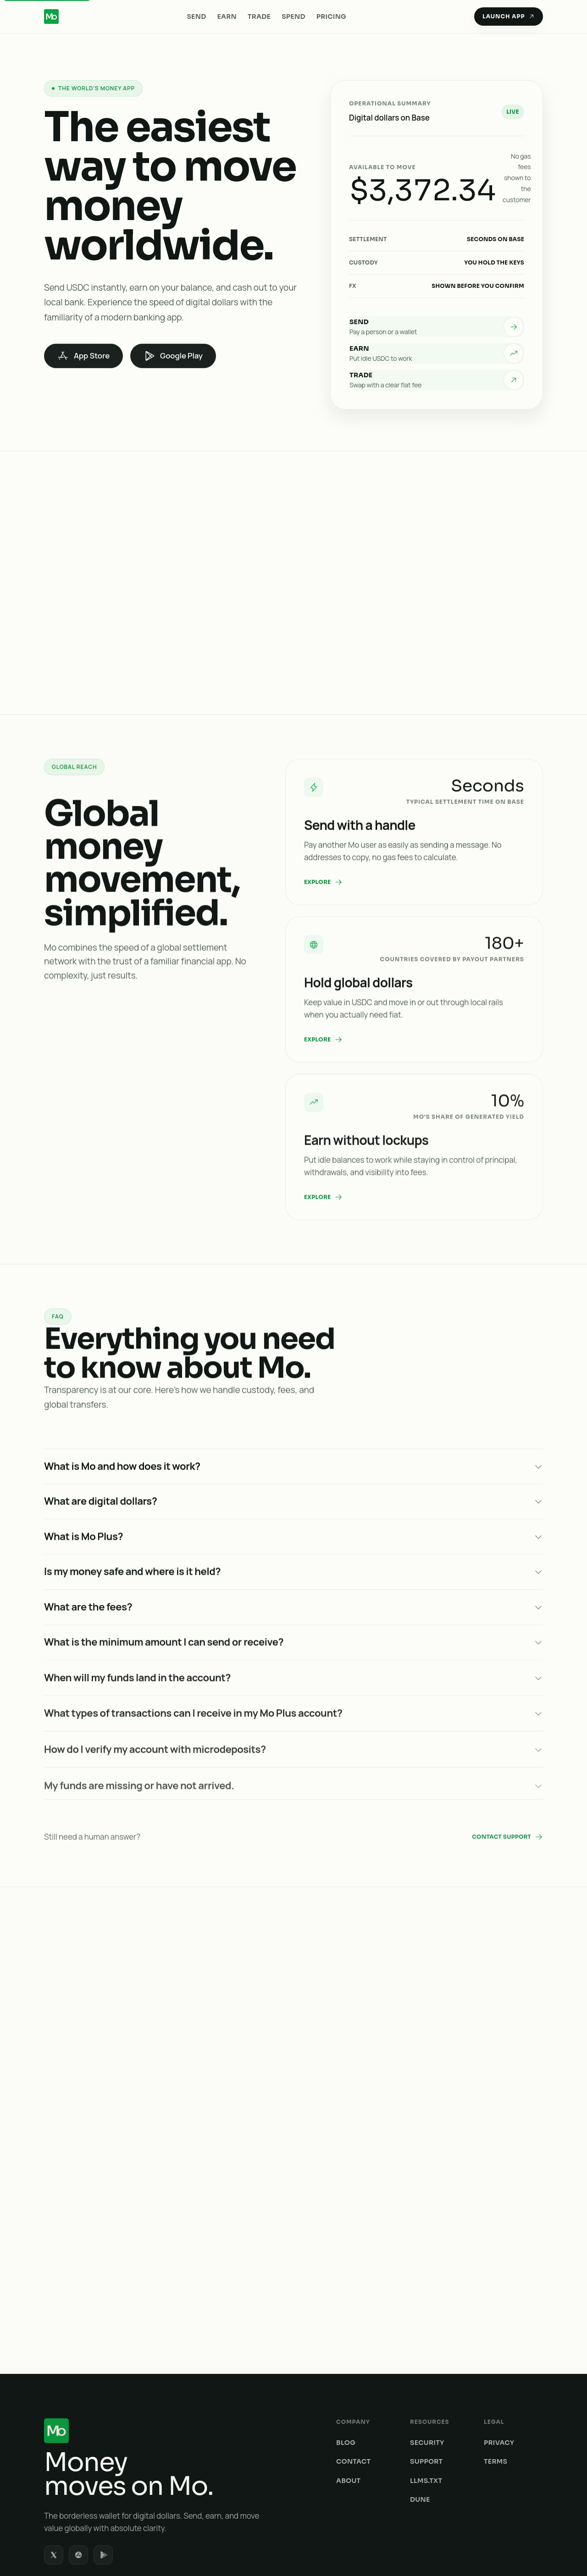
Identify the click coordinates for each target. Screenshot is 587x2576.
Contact (353, 2362)
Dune (420, 2400)
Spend (293, 16)
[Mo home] (168, 2331)
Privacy (499, 2343)
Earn (227, 16)
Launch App (508, 16)
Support (426, 2362)
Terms (495, 2362)
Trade (259, 16)
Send (196, 16)
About (348, 2381)
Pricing (331, 16)
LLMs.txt (426, 2381)
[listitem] (436, 326)
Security (427, 2343)
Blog (345, 2343)
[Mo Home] (51, 16)
